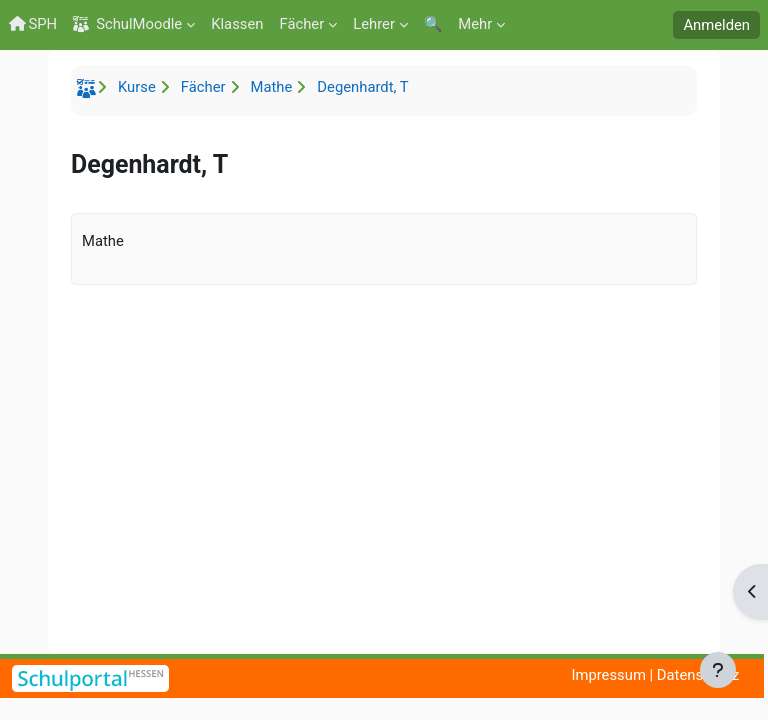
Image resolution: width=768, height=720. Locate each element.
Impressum (608, 675)
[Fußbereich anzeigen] (718, 670)
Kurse (137, 87)
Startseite (89, 92)
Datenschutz (698, 675)
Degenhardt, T (362, 87)
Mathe (272, 87)
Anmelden (716, 25)
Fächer (203, 87)
